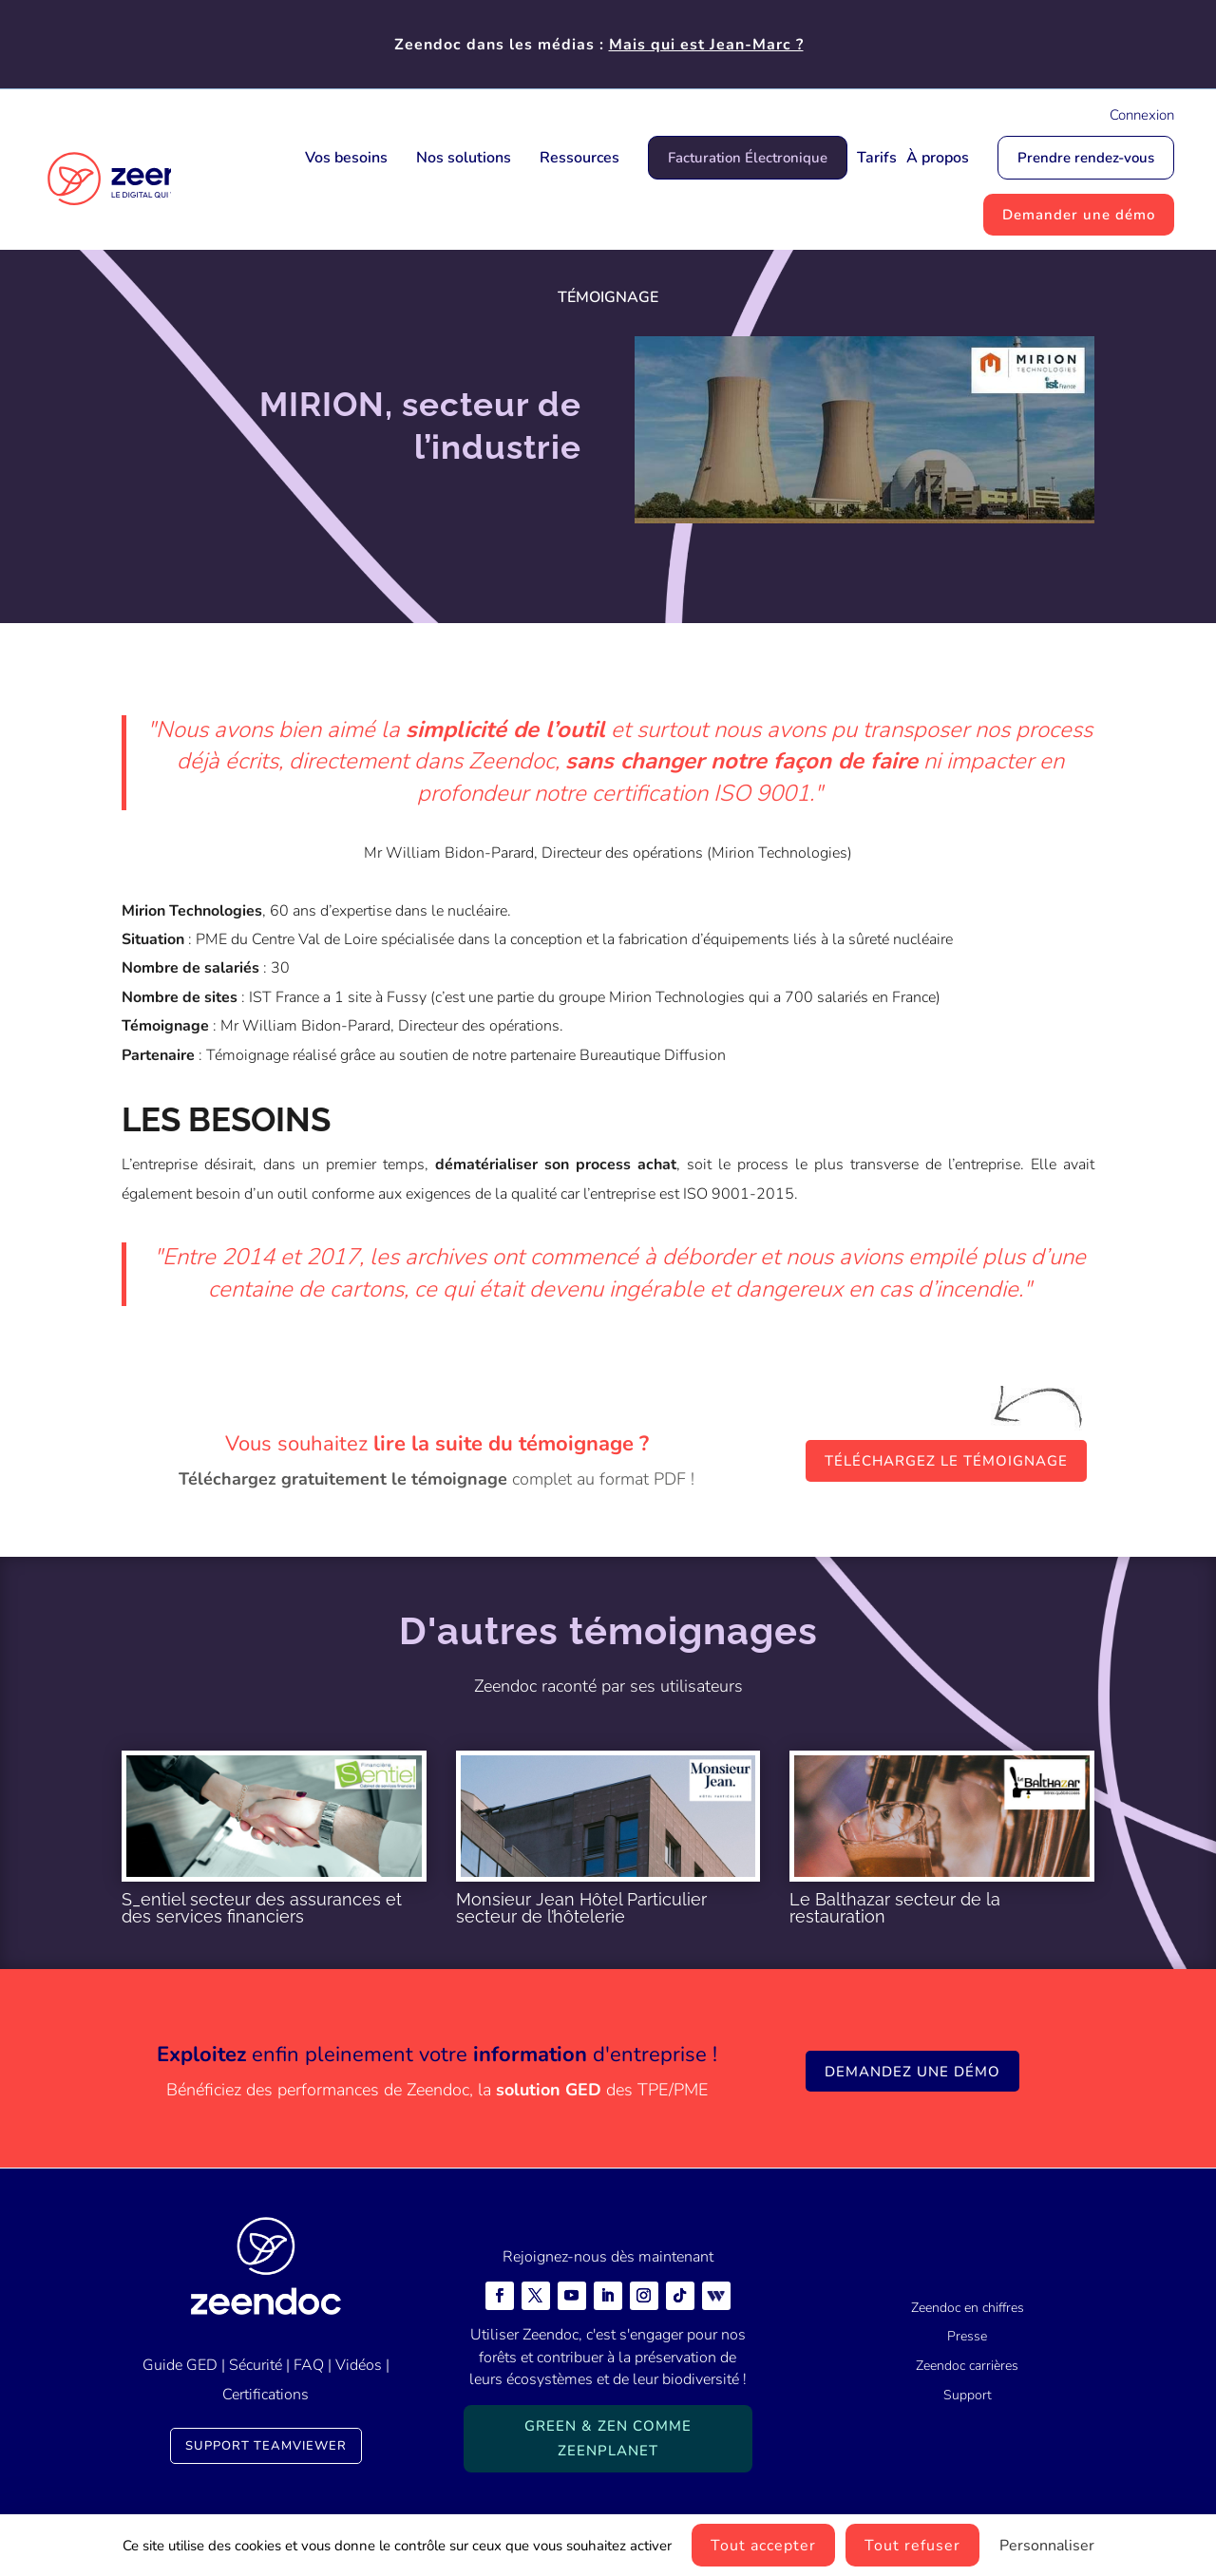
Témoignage (608, 297)
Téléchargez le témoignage (946, 1460)
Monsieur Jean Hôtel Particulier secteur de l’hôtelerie (581, 1907)
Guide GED (180, 2365)
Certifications (265, 2394)
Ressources (579, 157)
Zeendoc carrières (967, 2366)
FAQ (309, 2365)
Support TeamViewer (266, 2445)
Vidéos (358, 2365)
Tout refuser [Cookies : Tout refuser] (912, 2545)
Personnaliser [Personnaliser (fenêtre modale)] (1046, 2545)
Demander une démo (1078, 214)
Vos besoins (346, 157)
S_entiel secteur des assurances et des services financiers (262, 1907)
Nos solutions (463, 157)
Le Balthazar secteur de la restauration (894, 1907)
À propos (937, 157)
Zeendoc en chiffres (967, 2308)
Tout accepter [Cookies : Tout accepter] (763, 2545)
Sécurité (255, 2365)
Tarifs (877, 157)
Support (967, 2395)
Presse (967, 2336)
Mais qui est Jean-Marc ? (706, 44)
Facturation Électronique (747, 157)
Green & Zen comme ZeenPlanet (608, 2438)
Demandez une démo (912, 2071)
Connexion (1142, 115)
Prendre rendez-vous (1085, 157)
